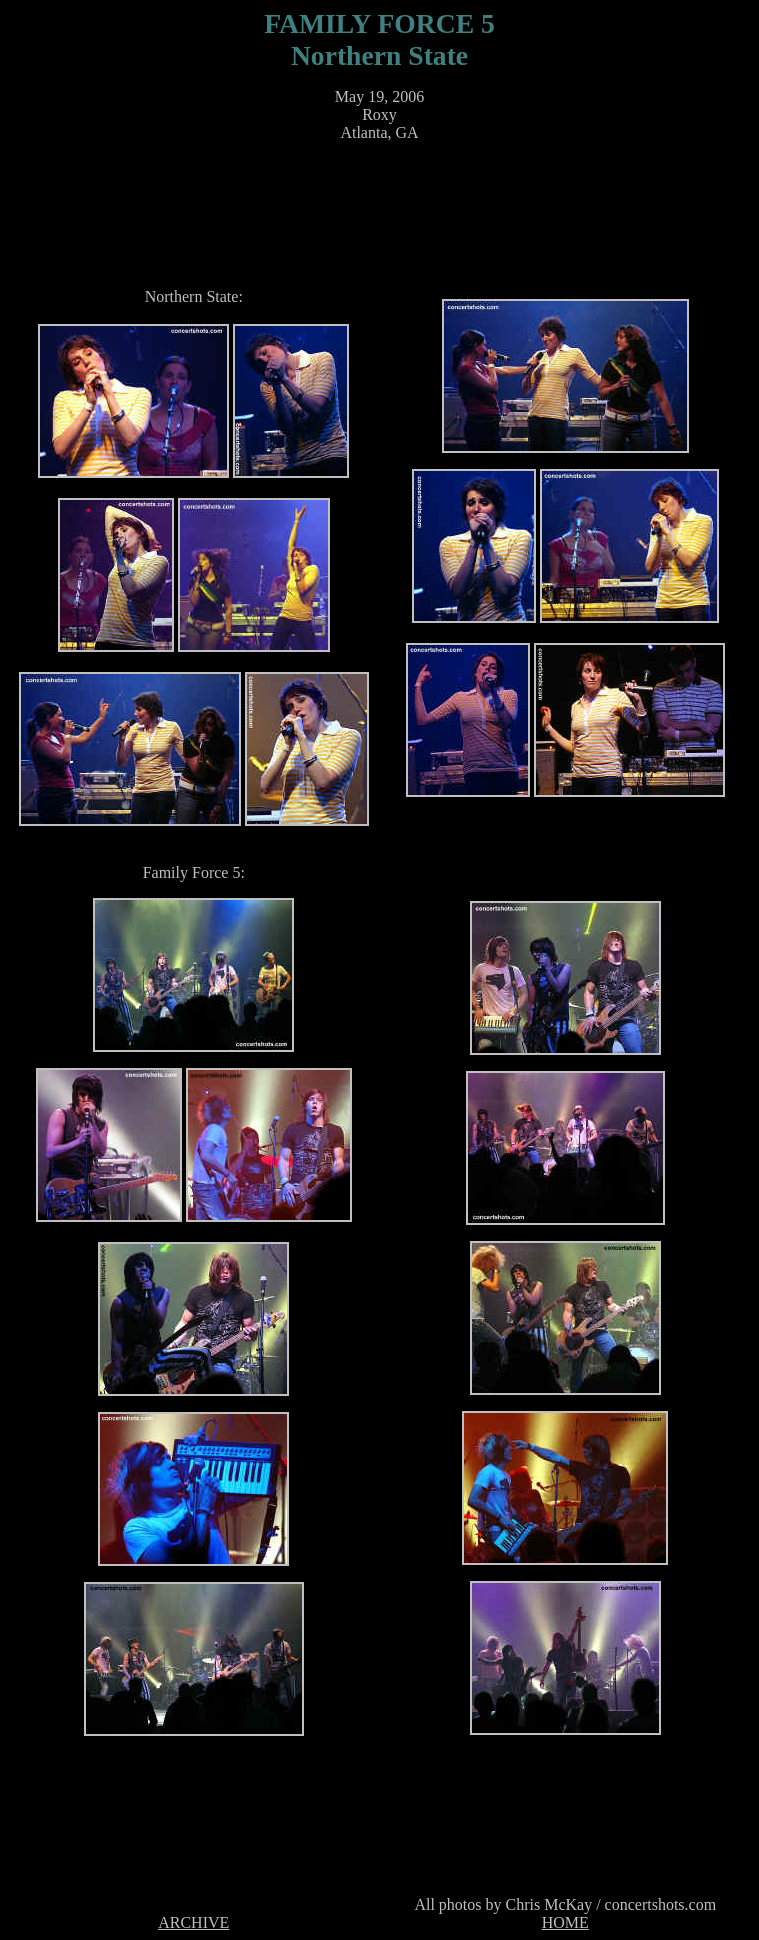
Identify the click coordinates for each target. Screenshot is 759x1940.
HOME (565, 1922)
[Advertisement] (384, 203)
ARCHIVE (193, 1922)
